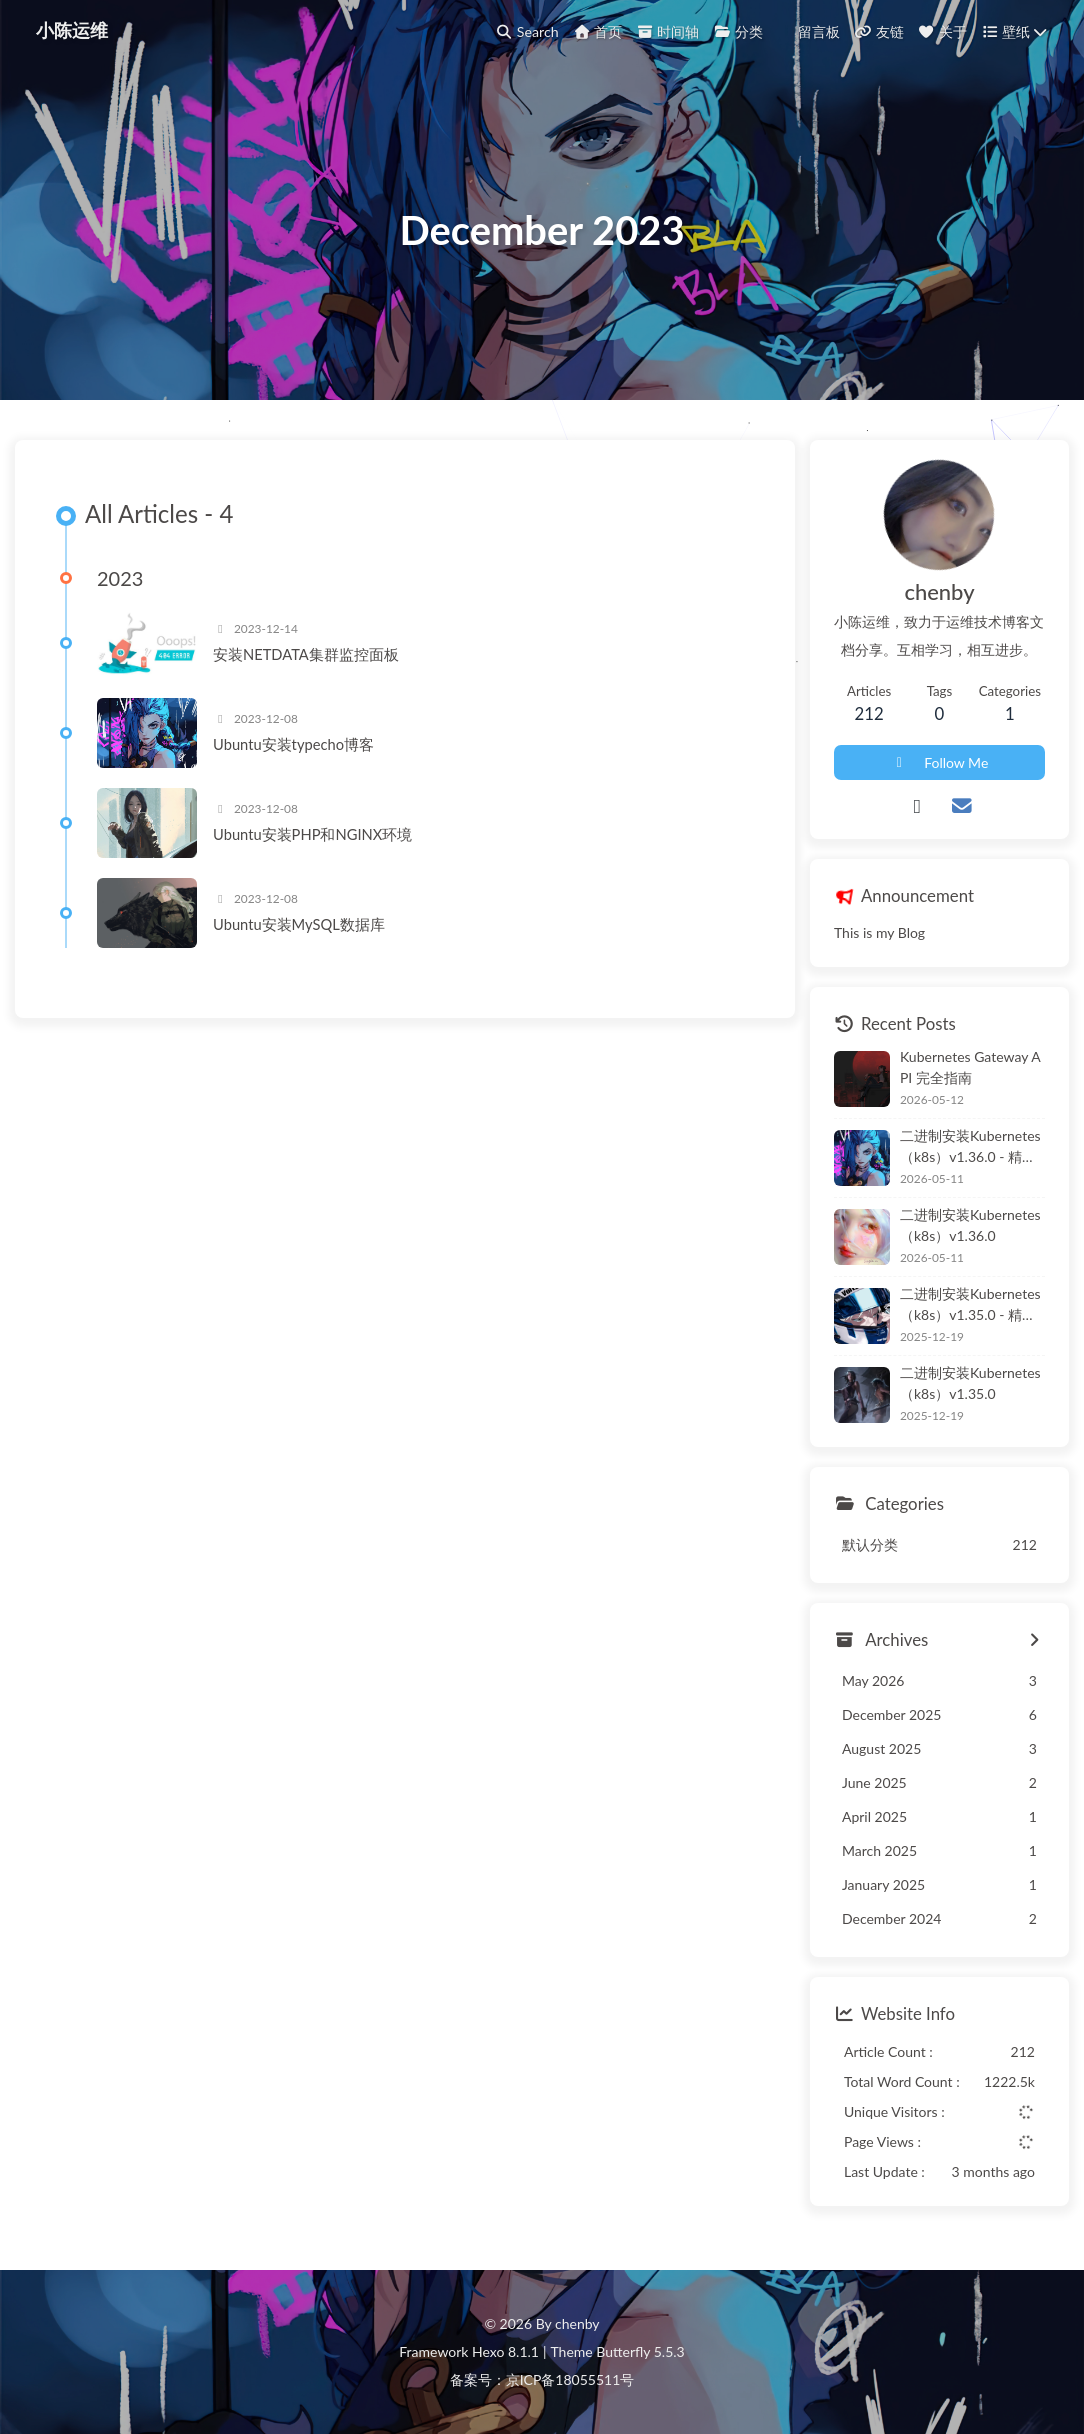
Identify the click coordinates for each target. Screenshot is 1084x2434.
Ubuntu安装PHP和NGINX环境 (312, 834)
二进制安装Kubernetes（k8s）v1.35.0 (970, 1383)
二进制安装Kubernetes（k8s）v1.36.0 (970, 1225)
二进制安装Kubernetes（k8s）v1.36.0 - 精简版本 (970, 1147)
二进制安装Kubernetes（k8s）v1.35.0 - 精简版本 (970, 1305)
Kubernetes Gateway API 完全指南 (970, 1067)
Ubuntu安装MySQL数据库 (299, 924)
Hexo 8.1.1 (505, 2351)
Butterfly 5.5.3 (640, 2351)
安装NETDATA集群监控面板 (306, 654)
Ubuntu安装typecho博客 (293, 744)
